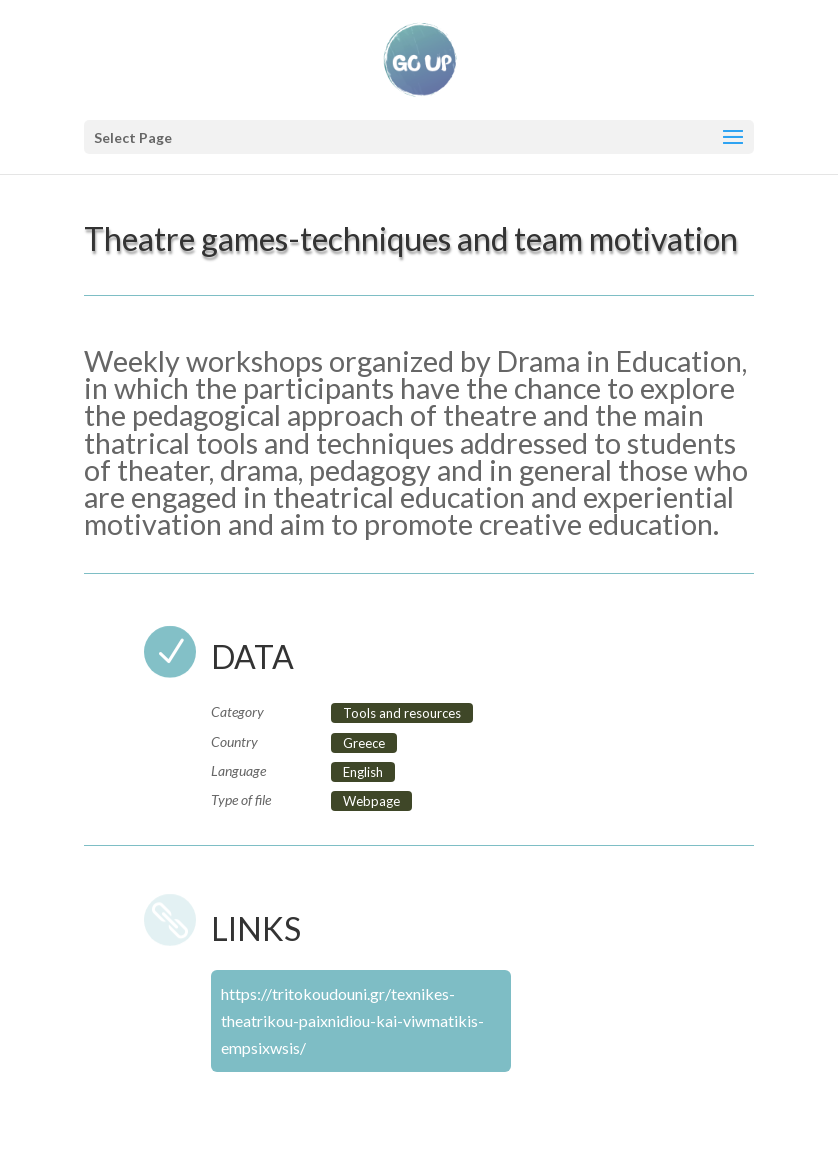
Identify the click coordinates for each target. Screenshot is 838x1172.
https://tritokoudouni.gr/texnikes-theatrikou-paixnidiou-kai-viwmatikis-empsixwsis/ (352, 1020)
